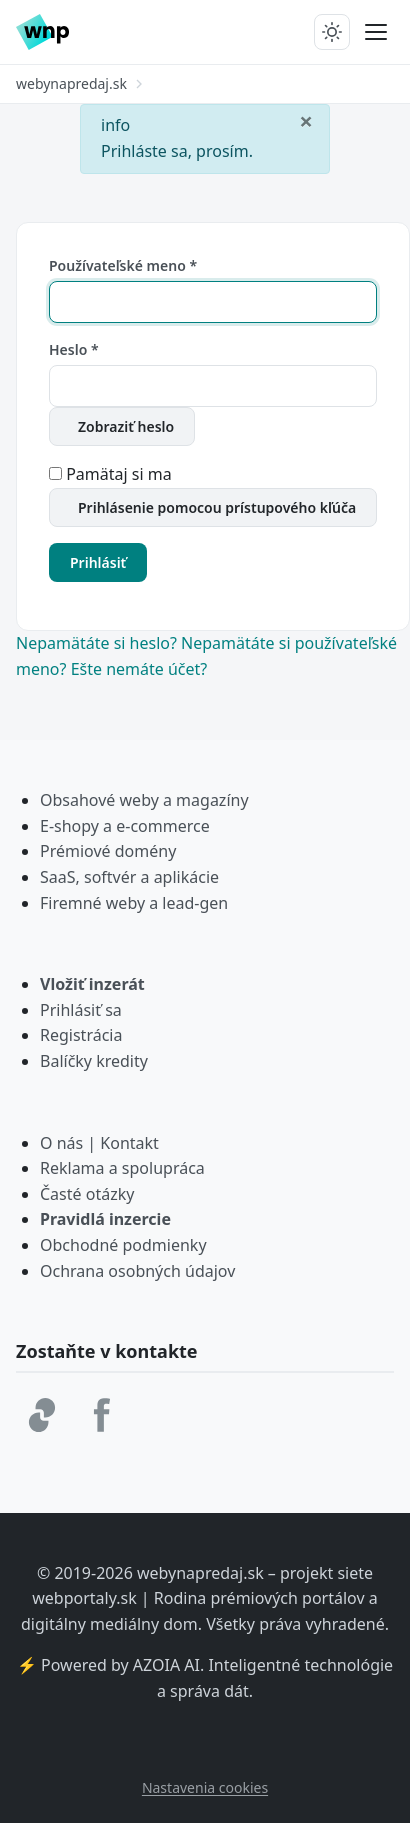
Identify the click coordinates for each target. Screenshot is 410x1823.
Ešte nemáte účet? (139, 669)
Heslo (74, 349)
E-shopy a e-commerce (125, 826)
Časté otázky (87, 1194)
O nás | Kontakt (99, 1143)
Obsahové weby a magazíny (144, 800)
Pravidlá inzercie (105, 1219)
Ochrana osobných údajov (137, 1271)
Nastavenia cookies (205, 1787)
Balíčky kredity (94, 1061)
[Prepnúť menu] (376, 32)
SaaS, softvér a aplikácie (129, 877)
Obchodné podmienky (123, 1245)
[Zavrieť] (306, 120)
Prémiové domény (108, 851)
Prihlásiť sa (81, 1010)
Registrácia (81, 1035)
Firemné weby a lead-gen (134, 903)
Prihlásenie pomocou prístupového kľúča (217, 507)
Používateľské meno (123, 265)
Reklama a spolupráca (122, 1168)
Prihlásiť (98, 562)
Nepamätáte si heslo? (98, 643)
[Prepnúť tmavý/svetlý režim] (332, 32)
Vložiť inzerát (92, 984)
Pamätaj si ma (119, 474)
